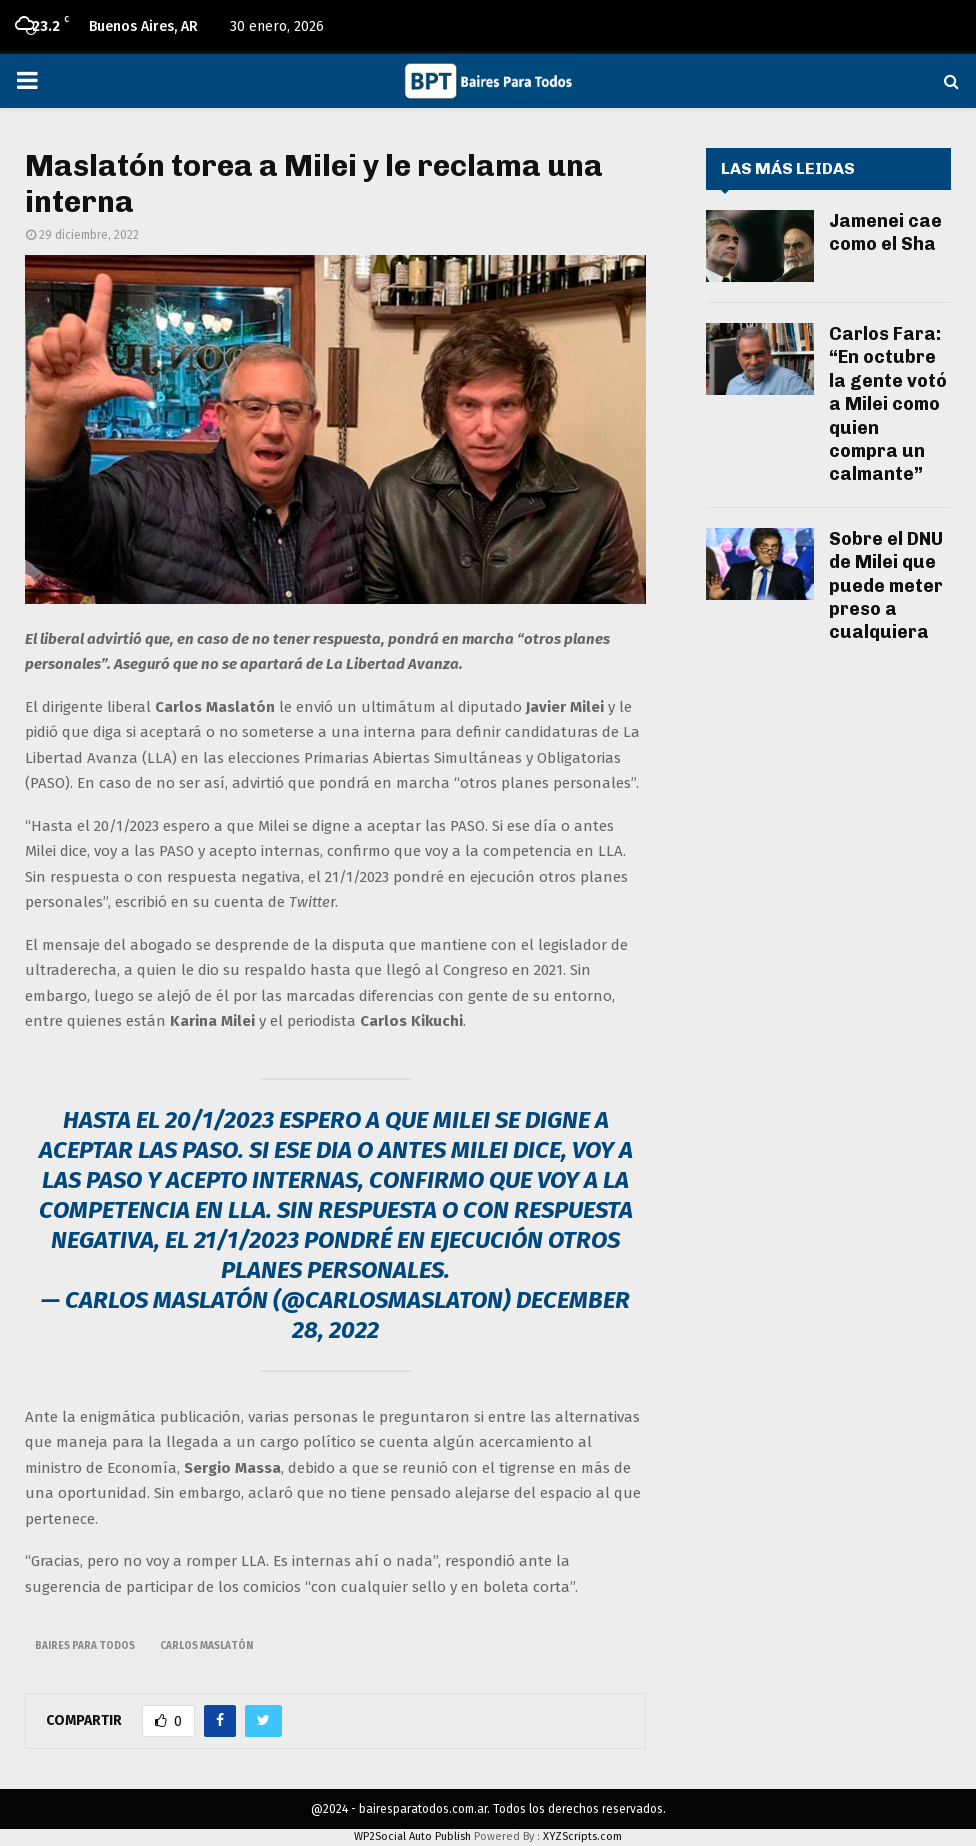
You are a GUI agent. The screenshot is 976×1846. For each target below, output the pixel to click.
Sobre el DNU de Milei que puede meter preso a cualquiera (886, 586)
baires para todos (85, 1646)
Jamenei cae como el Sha (885, 232)
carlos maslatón (206, 1646)
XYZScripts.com (582, 1836)
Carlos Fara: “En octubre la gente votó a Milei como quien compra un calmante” (888, 404)
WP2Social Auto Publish (412, 1836)
